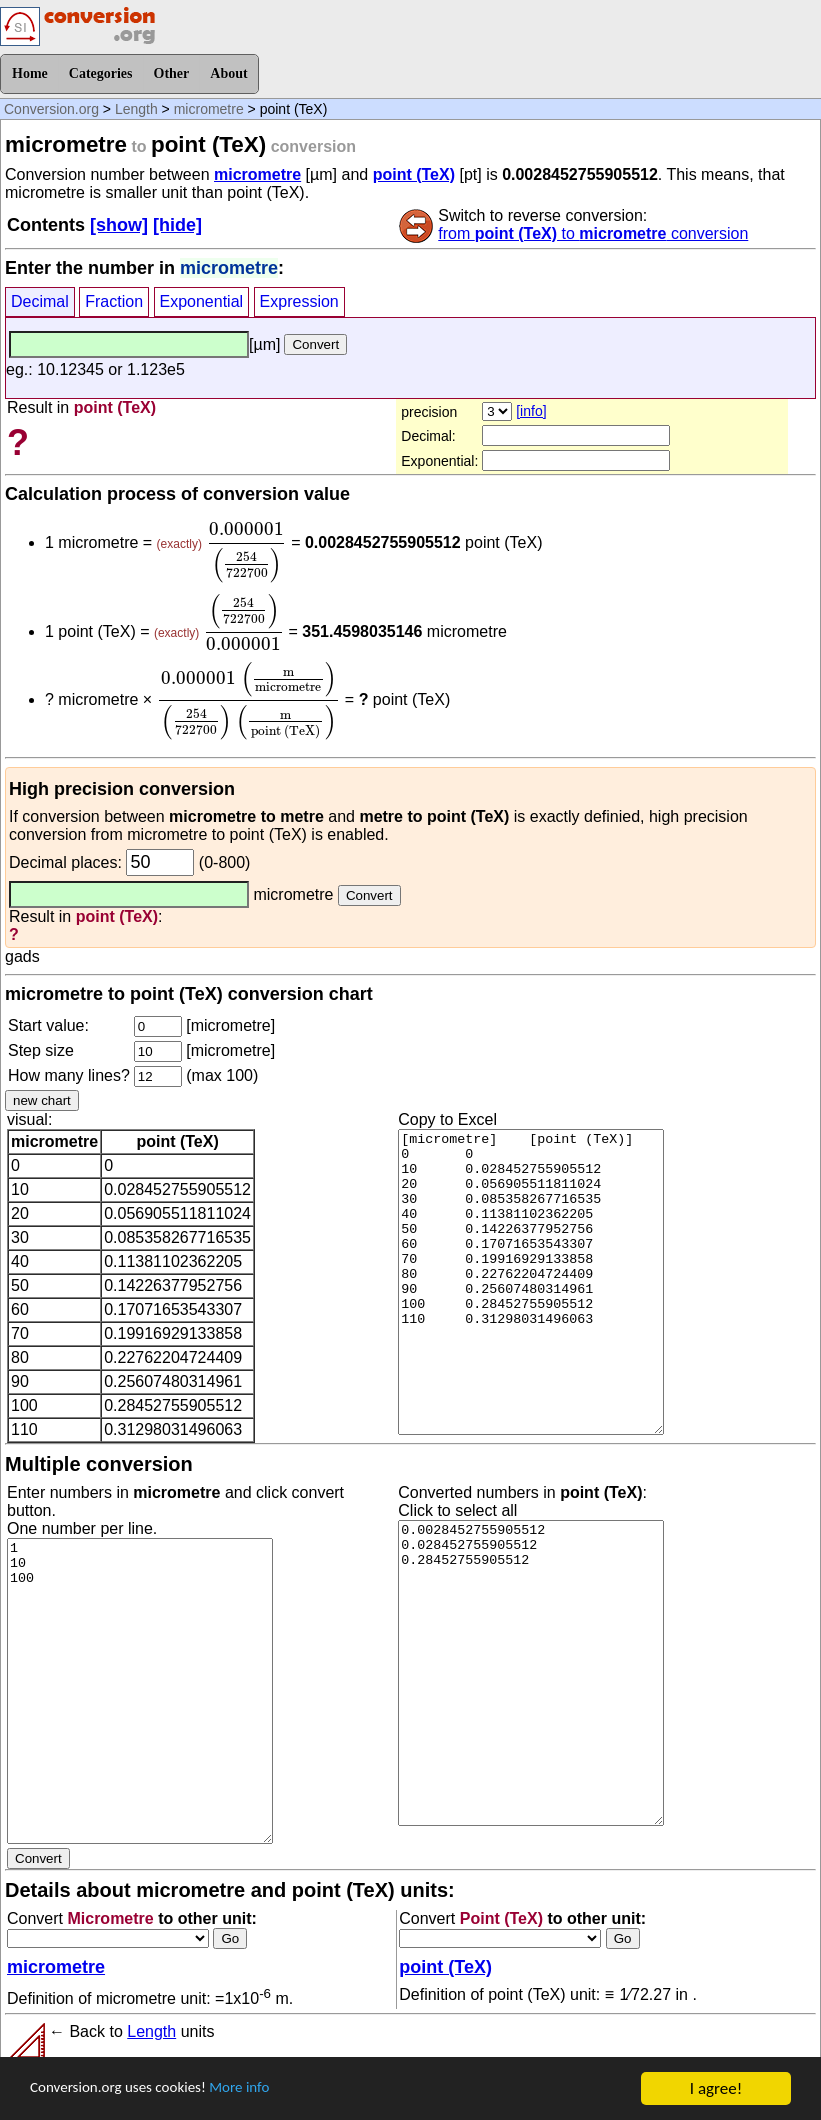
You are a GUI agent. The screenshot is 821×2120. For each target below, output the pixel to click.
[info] (531, 411)
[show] (119, 225)
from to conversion (593, 233)
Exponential (202, 301)
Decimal (40, 301)
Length (136, 109)
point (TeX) (414, 174)
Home (30, 73)
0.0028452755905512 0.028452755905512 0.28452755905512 (531, 1673)
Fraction (114, 301)
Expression (299, 301)
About (228, 73)
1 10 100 (140, 1691)
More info (267, 2089)
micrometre (209, 109)
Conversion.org (51, 109)
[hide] (177, 225)
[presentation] (246, 552)
